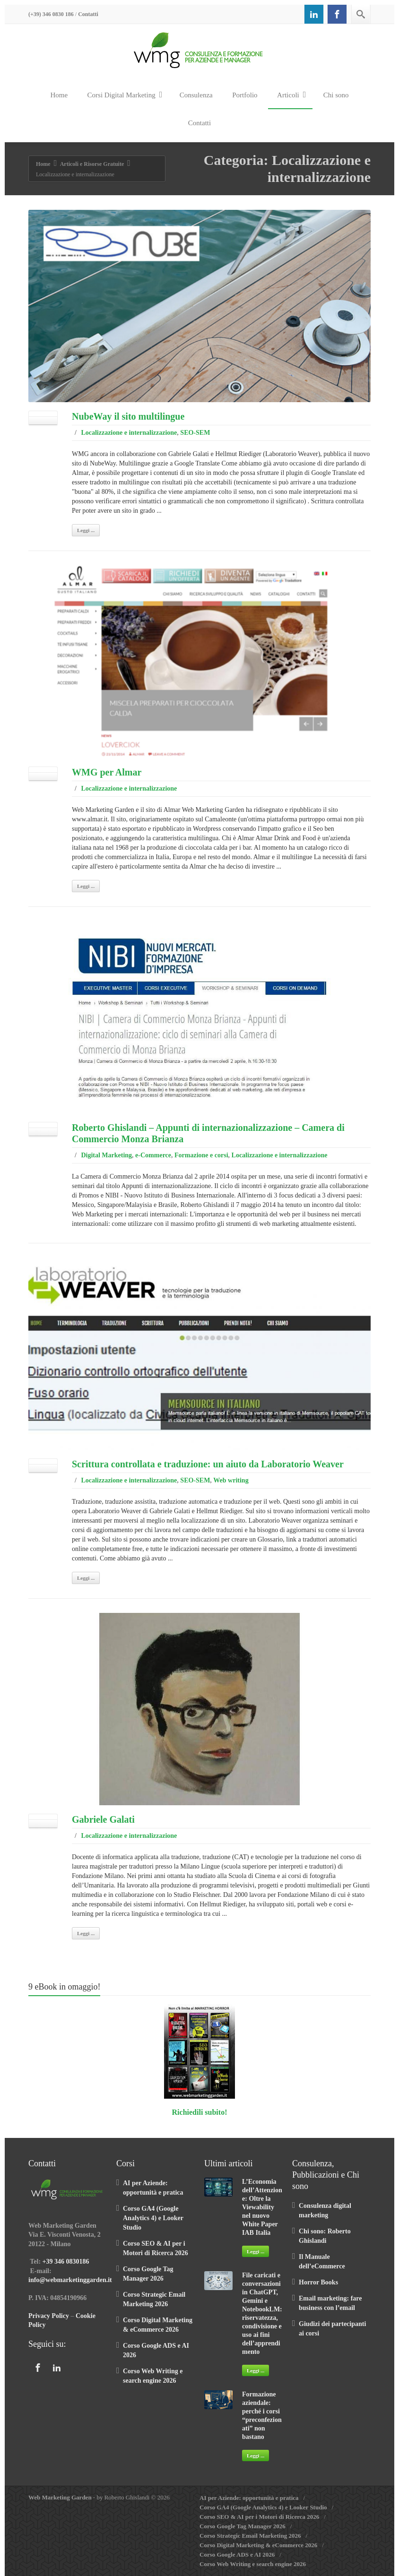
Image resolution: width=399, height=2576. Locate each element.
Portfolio (244, 95)
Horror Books (318, 2282)
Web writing (230, 1480)
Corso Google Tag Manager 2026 (243, 2526)
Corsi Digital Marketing (125, 94)
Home (59, 95)
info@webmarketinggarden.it (70, 2279)
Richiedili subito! (199, 2112)
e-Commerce (153, 1155)
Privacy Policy (48, 2315)
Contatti (88, 14)
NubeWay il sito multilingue (128, 416)
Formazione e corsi (201, 1155)
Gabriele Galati (103, 1819)
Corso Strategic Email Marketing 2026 (250, 2535)
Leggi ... (86, 530)
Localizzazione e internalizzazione (129, 432)
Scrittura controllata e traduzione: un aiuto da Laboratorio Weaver (208, 1464)
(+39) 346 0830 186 (51, 14)
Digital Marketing (106, 1155)
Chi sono (336, 95)
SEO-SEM (195, 432)
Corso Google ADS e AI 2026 (237, 2554)
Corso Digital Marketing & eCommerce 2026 (258, 2545)
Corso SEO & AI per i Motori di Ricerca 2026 (259, 2516)
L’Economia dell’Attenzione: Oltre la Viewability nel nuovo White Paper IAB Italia (262, 2207)
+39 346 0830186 (66, 2261)
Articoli (291, 94)
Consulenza (196, 95)
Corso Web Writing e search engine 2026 (253, 2563)
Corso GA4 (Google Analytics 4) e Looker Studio (153, 2218)
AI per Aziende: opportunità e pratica (249, 2497)
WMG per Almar (106, 772)
